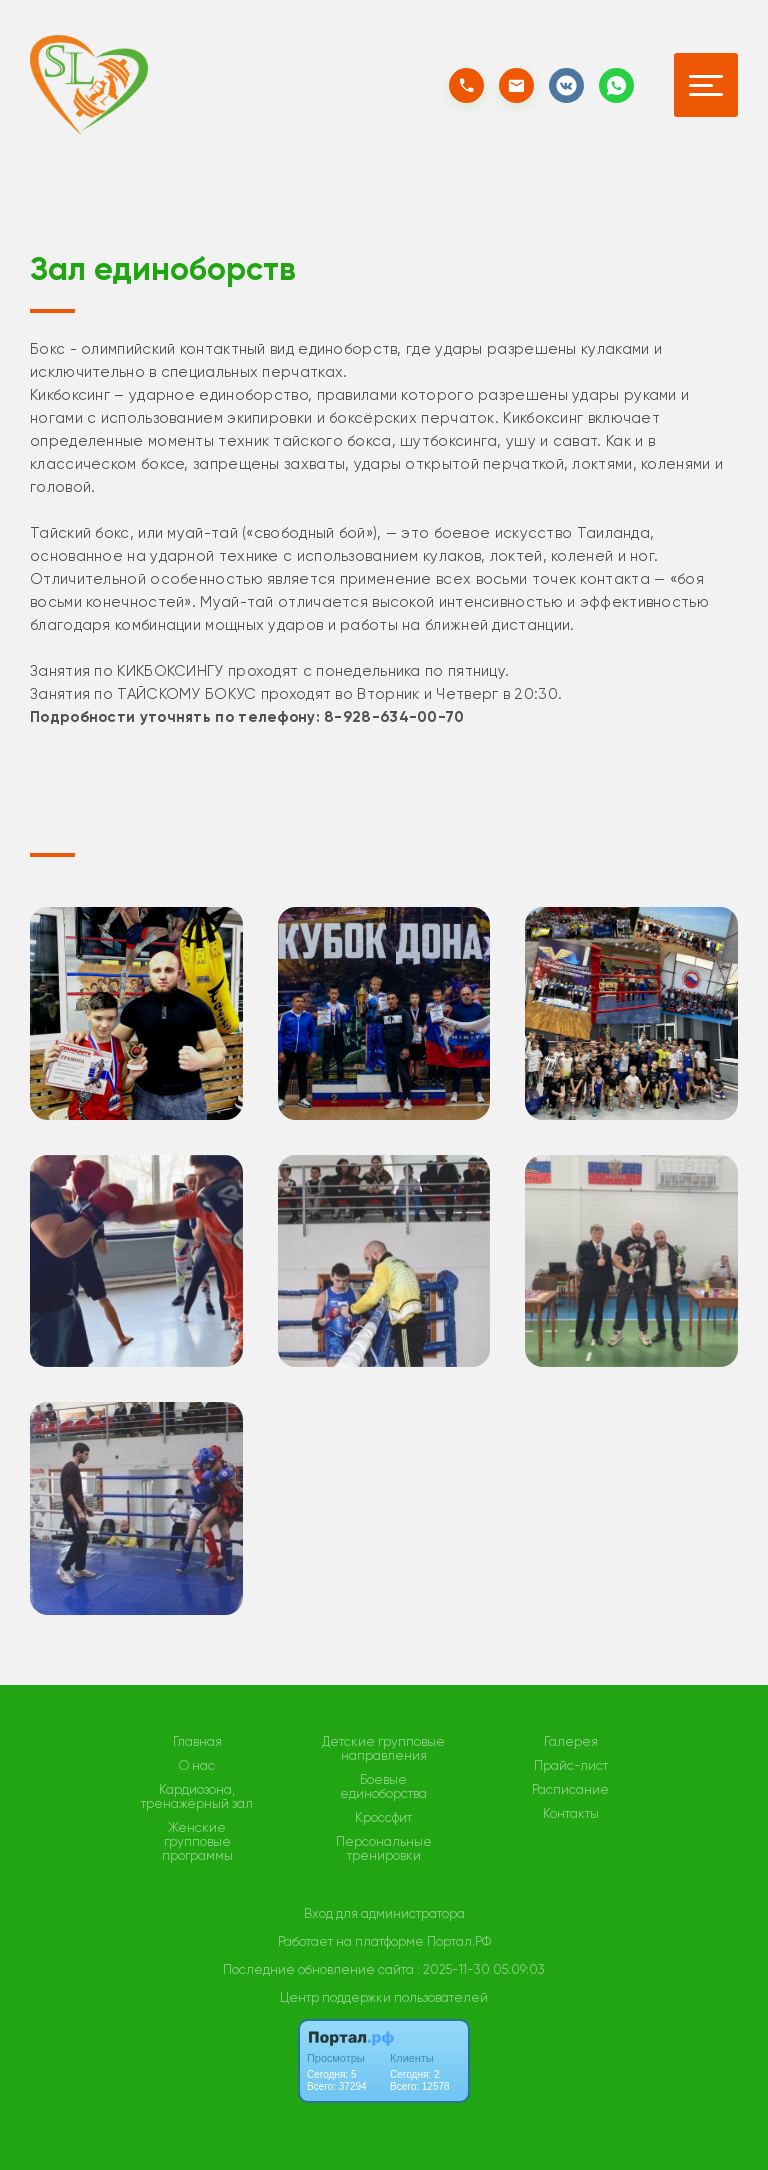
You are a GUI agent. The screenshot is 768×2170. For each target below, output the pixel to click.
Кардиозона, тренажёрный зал (197, 1797)
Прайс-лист (571, 1766)
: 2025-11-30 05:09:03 (481, 1969)
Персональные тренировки (384, 1849)
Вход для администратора (384, 1913)
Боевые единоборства (383, 1787)
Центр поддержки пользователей (384, 1997)
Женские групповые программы (197, 1842)
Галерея (571, 1742)
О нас (197, 1766)
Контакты (571, 1814)
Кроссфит (383, 1818)
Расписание (570, 1790)
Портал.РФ (459, 1941)
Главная (197, 1742)
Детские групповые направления (383, 1749)
